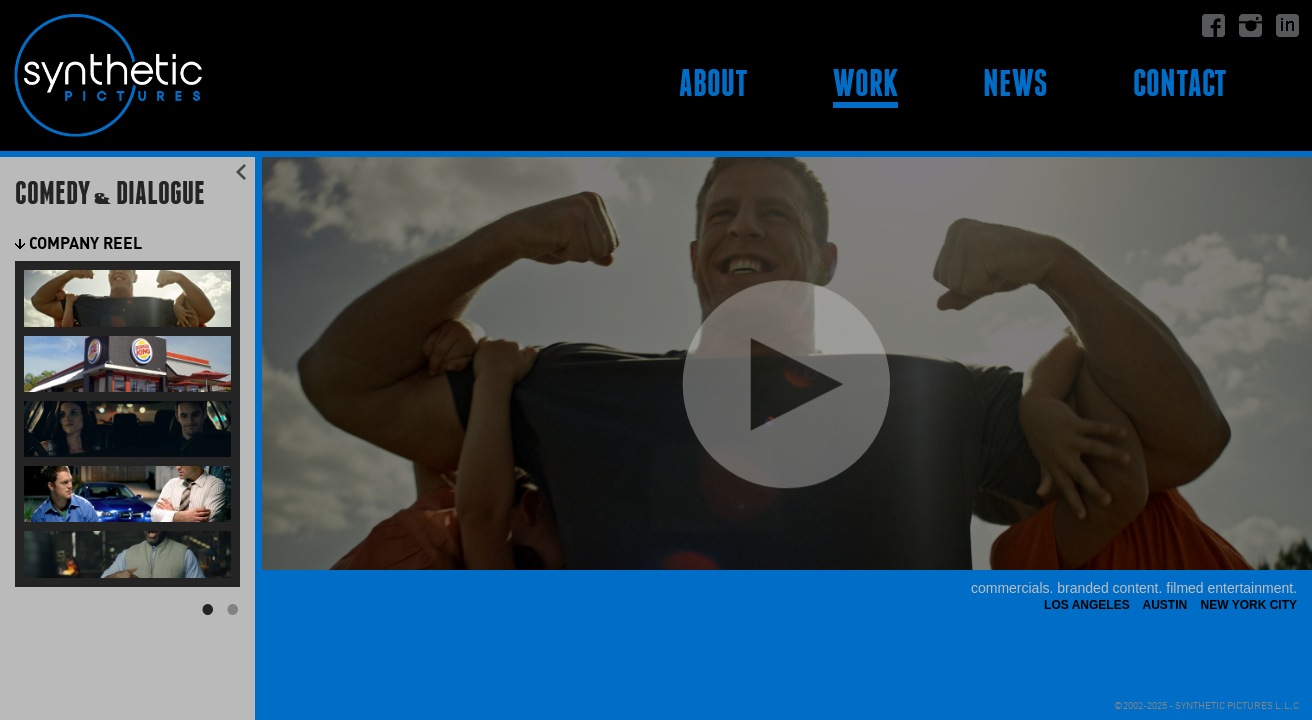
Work (865, 83)
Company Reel (78, 243)
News (1015, 83)
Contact (1180, 83)
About (713, 83)
